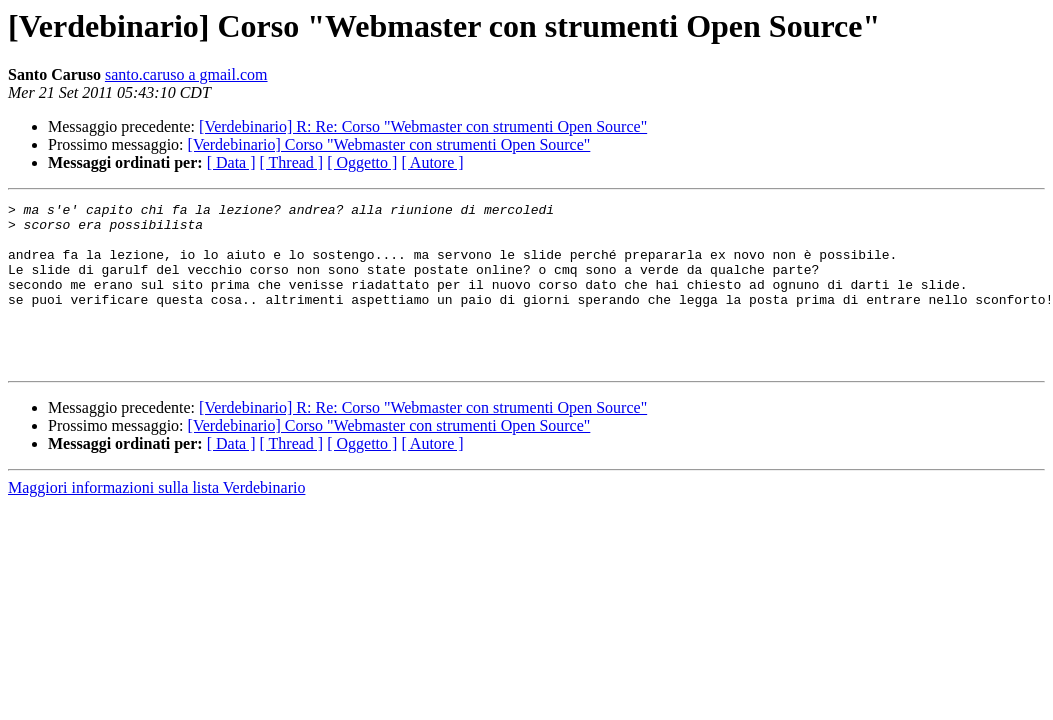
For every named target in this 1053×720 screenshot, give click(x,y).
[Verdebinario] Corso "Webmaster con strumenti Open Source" (389, 144)
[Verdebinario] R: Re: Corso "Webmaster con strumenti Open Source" (423, 126)
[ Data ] (231, 162)
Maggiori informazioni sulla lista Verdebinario (156, 520)
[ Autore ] (432, 162)
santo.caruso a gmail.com (186, 74)
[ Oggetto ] (362, 162)
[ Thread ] (292, 162)
